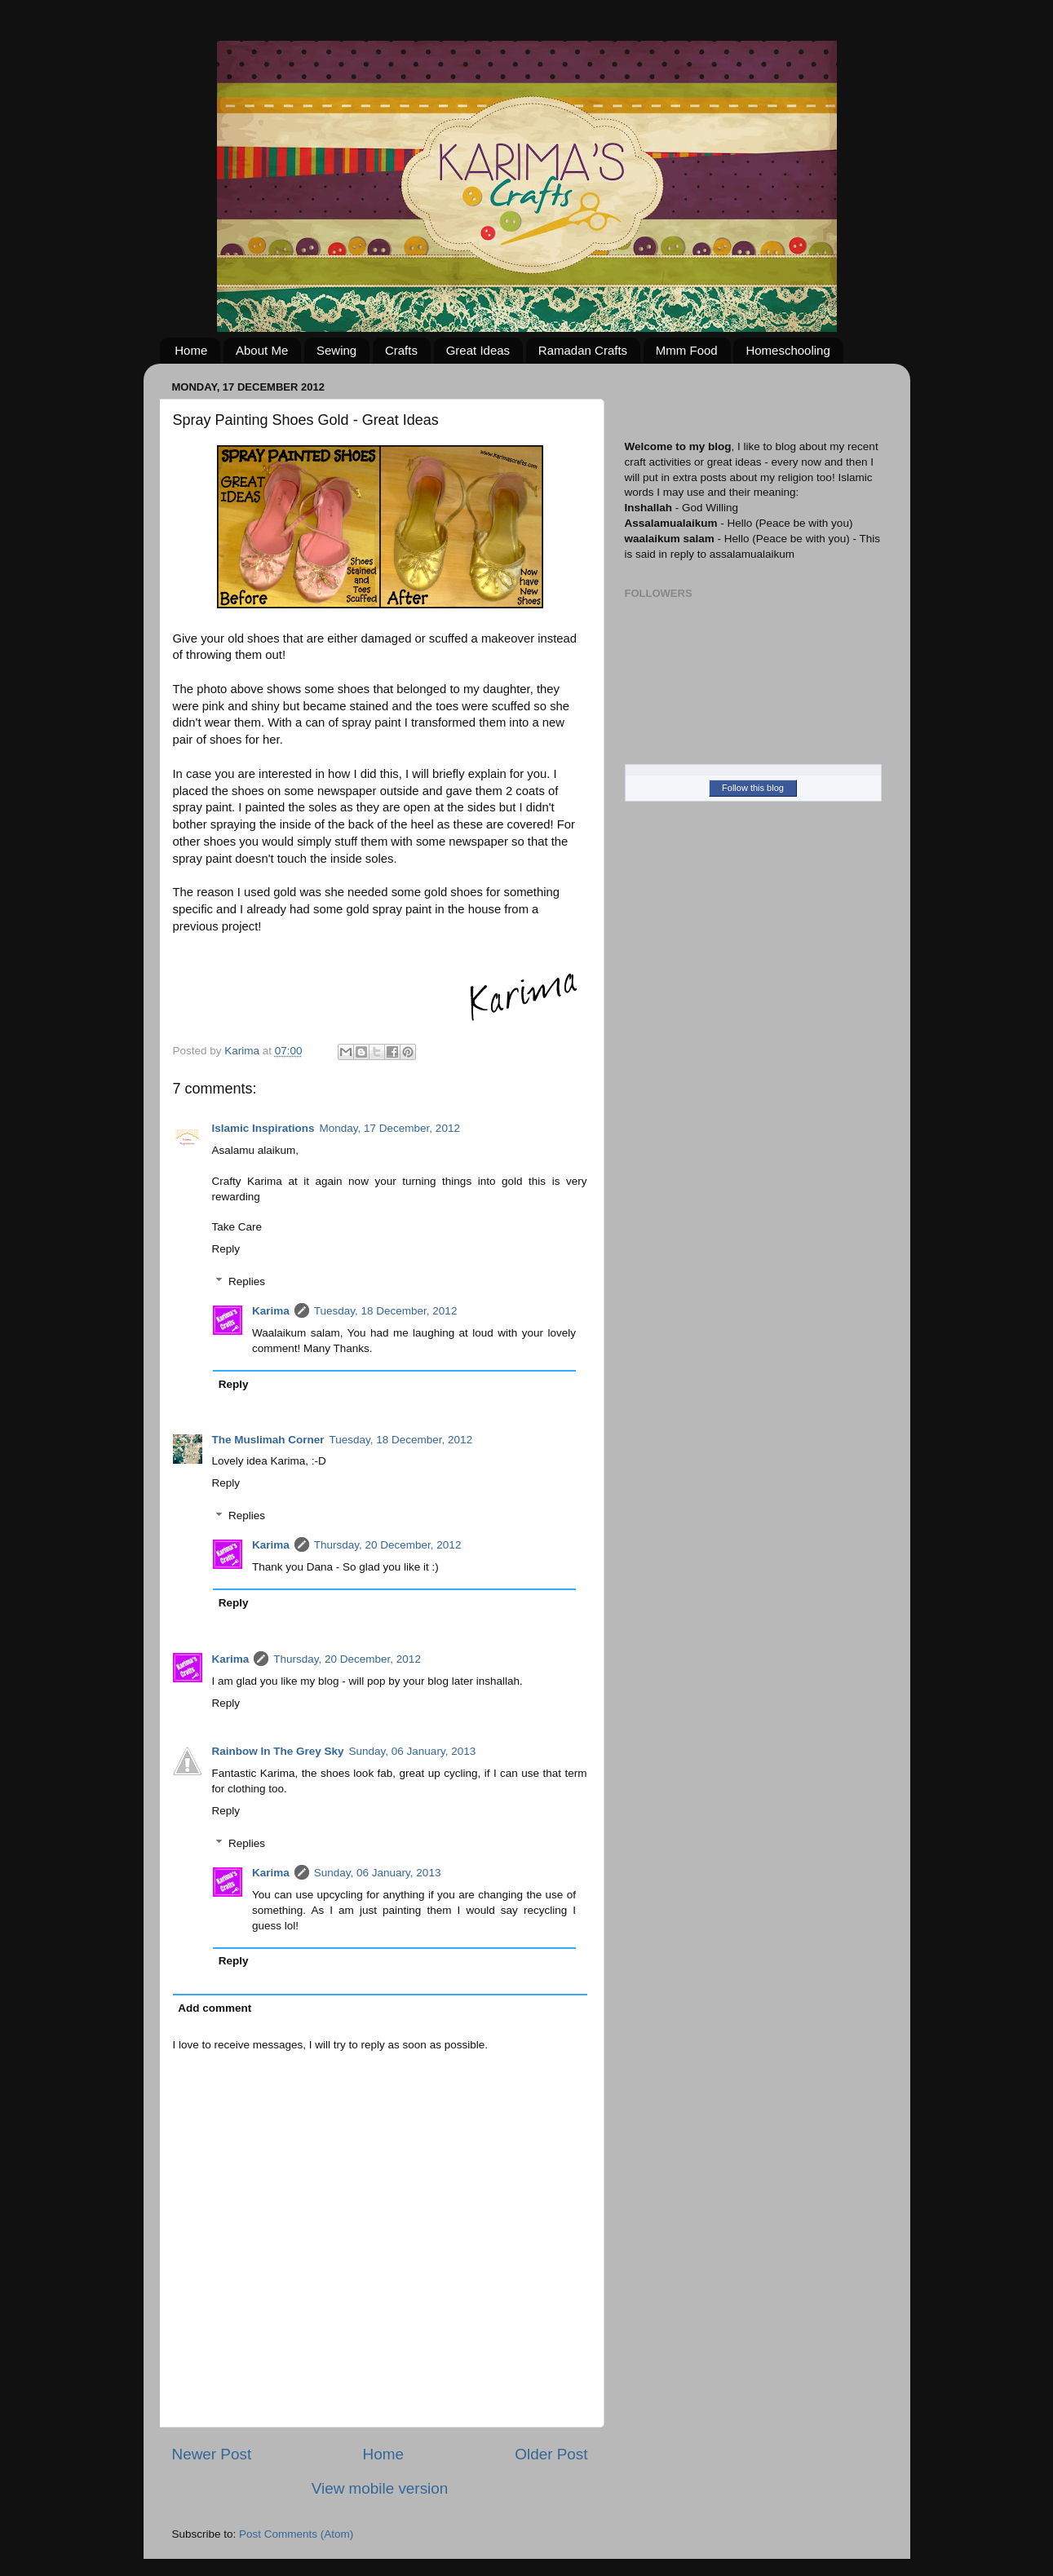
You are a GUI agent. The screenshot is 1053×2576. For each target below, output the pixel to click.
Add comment (214, 2008)
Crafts (401, 350)
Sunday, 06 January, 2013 (412, 1751)
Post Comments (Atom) (296, 2534)
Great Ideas (478, 350)
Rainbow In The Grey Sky (278, 1751)
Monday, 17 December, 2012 (390, 1128)
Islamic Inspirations (263, 1128)
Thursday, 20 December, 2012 (388, 1545)
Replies (246, 1281)
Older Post (551, 2454)
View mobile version (380, 2488)
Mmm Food (687, 350)
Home (191, 350)
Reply (226, 1249)
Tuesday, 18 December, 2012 (386, 1311)
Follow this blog (753, 788)
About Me (262, 350)
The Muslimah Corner (268, 1440)
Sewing (336, 350)
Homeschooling (788, 350)
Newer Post (212, 2454)
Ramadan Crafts (582, 350)
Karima (271, 1311)
